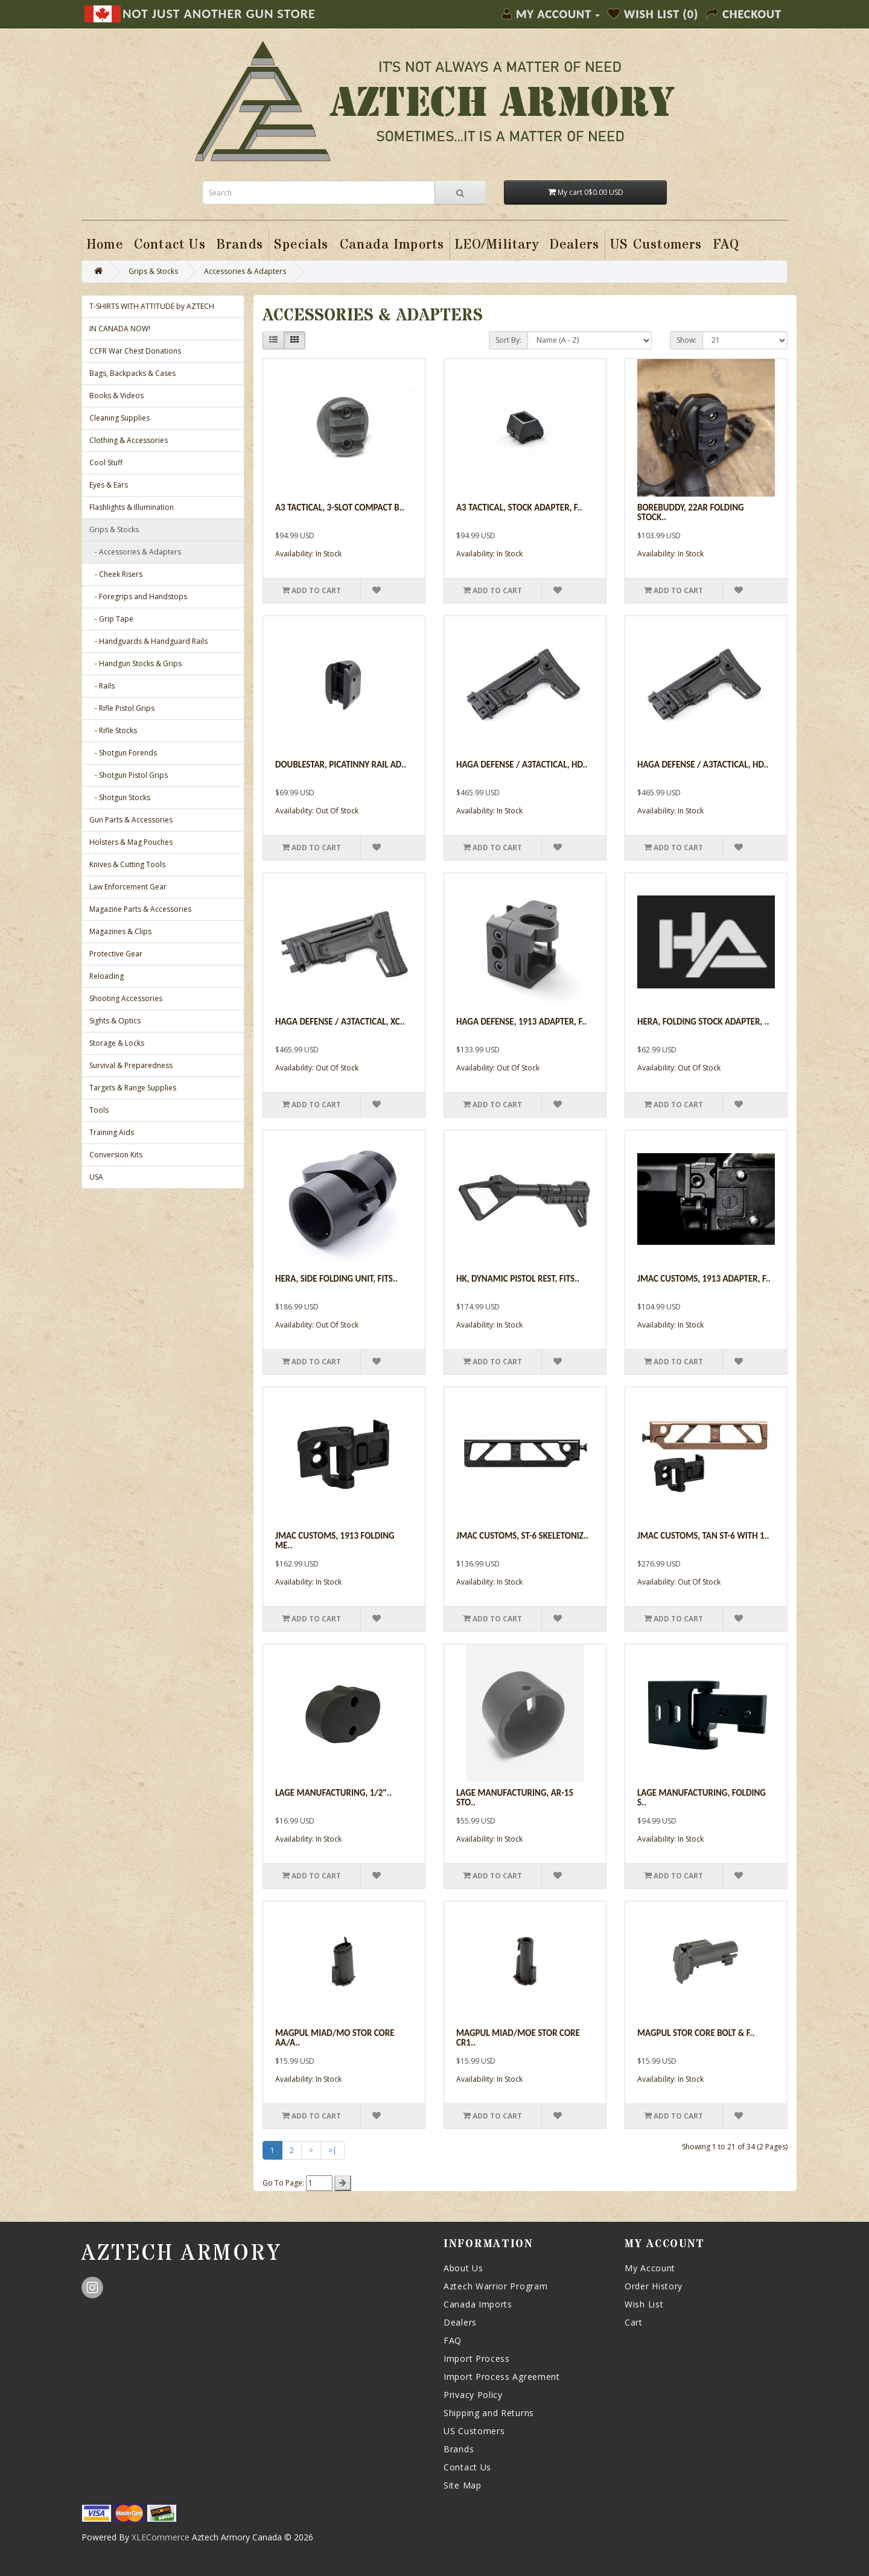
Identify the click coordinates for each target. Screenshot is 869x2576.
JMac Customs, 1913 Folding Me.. (335, 1540)
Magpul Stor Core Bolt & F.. (695, 2032)
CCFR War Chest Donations (135, 351)
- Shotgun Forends (123, 753)
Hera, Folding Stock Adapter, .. (703, 1021)
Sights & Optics (115, 1021)
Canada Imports (478, 2304)
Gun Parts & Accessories (131, 820)
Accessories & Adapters (245, 271)
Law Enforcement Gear (128, 887)
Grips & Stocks (153, 271)
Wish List (644, 2304)
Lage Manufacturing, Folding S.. (701, 1797)
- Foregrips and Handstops (138, 596)
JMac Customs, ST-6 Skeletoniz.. (522, 1535)
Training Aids (111, 1132)
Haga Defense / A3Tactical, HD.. (522, 764)
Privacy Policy (473, 2394)
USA (96, 1177)
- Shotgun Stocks (119, 797)
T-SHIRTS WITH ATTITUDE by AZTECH (151, 306)
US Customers (474, 2431)
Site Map (463, 2485)
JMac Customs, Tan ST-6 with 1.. (703, 1535)
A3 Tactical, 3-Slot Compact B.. (339, 507)
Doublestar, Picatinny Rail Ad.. (340, 764)
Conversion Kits (115, 1155)
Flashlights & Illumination (131, 507)
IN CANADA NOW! (119, 328)
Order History (654, 2286)
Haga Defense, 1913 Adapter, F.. (521, 1021)
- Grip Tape (111, 619)
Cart (634, 2322)
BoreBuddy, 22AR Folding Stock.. (690, 512)
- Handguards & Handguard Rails (148, 641)
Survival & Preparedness (131, 1065)
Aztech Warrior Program (495, 2286)
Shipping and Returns (489, 2413)
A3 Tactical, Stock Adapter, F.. (519, 507)
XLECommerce (160, 2537)
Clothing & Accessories (128, 440)
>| (332, 2150)
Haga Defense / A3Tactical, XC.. (340, 1021)
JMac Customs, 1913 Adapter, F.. (704, 1278)
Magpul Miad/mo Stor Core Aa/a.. (335, 2038)
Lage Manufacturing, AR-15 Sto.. (514, 1797)
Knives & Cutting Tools (127, 864)
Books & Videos (116, 395)
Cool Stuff (106, 462)
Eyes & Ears (108, 485)
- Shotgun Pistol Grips (128, 775)
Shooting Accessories (125, 998)
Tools (99, 1110)
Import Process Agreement (502, 2376)
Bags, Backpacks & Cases (132, 373)
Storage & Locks (116, 1043)
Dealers (460, 2322)
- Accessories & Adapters (135, 552)
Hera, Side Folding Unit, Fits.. (336, 1278)
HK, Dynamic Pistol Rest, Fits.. (517, 1278)
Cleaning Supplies (119, 418)
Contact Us (467, 2467)
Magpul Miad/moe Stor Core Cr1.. (518, 2038)
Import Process (477, 2358)
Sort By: (508, 340)
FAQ (453, 2340)
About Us (463, 2268)
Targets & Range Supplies (132, 1088)
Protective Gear (115, 954)
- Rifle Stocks (113, 730)
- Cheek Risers (115, 574)
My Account (650, 2268)
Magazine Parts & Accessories (140, 909)
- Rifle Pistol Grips (121, 708)
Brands (459, 2449)
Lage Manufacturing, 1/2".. (333, 1792)
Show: (686, 340)
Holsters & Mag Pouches (131, 842)
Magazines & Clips (120, 931)
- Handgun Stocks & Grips (135, 663)
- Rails (102, 686)
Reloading (106, 976)
